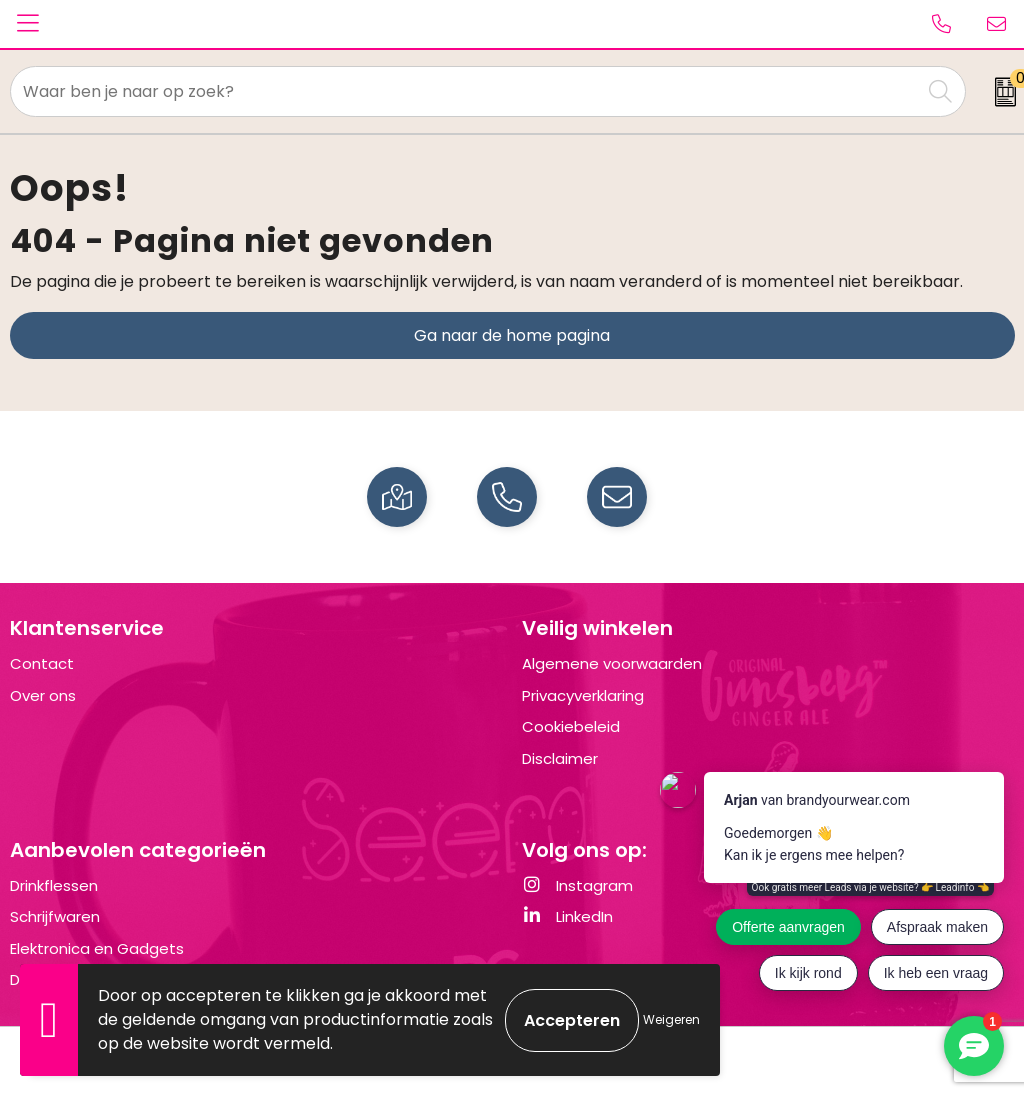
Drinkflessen (54, 885)
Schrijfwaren (55, 916)
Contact (42, 663)
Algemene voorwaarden (612, 663)
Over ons (43, 695)
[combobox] (466, 91)
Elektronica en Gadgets (97, 948)
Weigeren (671, 1019)
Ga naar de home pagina (512, 335)
